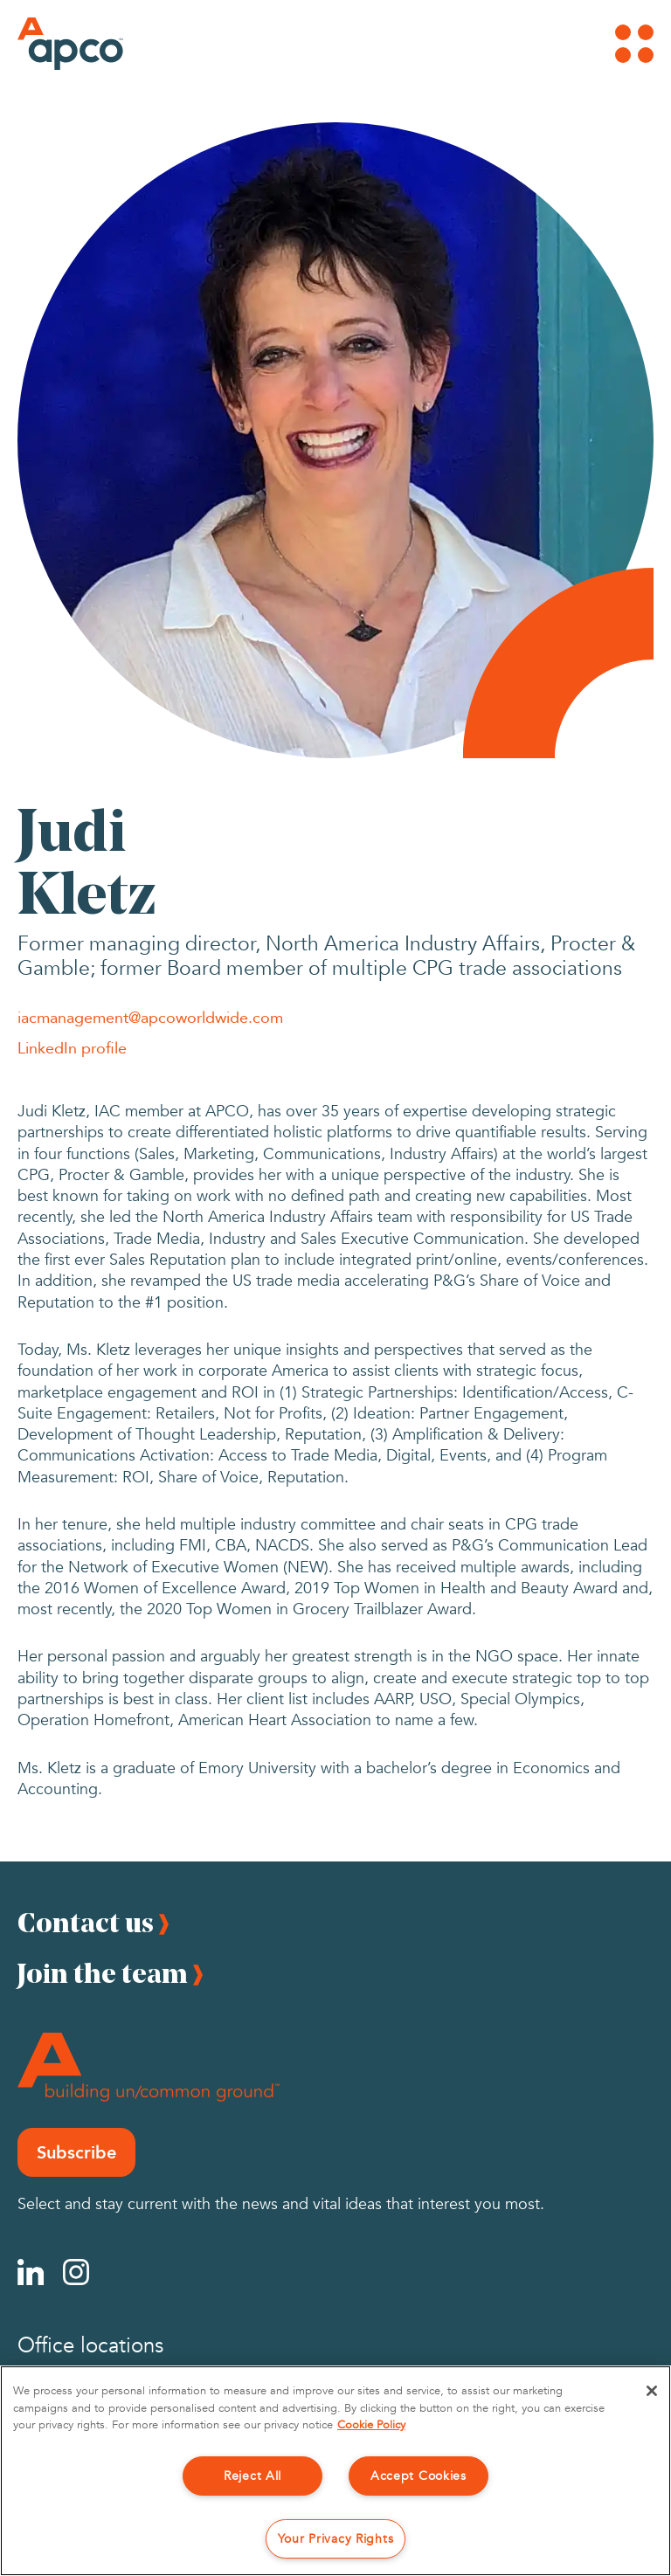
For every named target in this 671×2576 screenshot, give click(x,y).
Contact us (85, 1922)
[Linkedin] (30, 2272)
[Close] (652, 2391)
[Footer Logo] (148, 2067)
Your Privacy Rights (336, 2539)
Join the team (102, 1973)
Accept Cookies (418, 2476)
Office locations (90, 2345)
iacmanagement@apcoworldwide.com (150, 1016)
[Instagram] (76, 2272)
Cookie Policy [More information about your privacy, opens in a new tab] (371, 2425)
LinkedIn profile (72, 1047)
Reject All (252, 2476)
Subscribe (76, 2152)
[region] (335, 2470)
